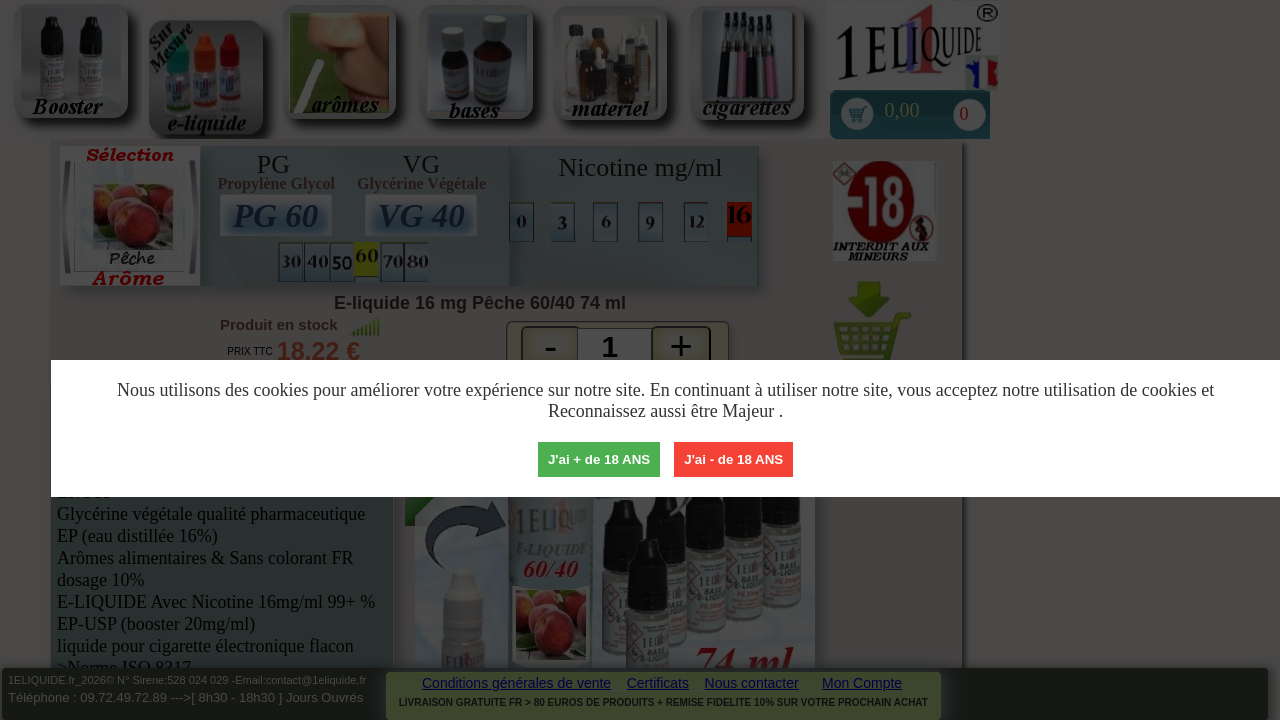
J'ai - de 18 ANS (733, 459)
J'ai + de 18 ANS (599, 459)
